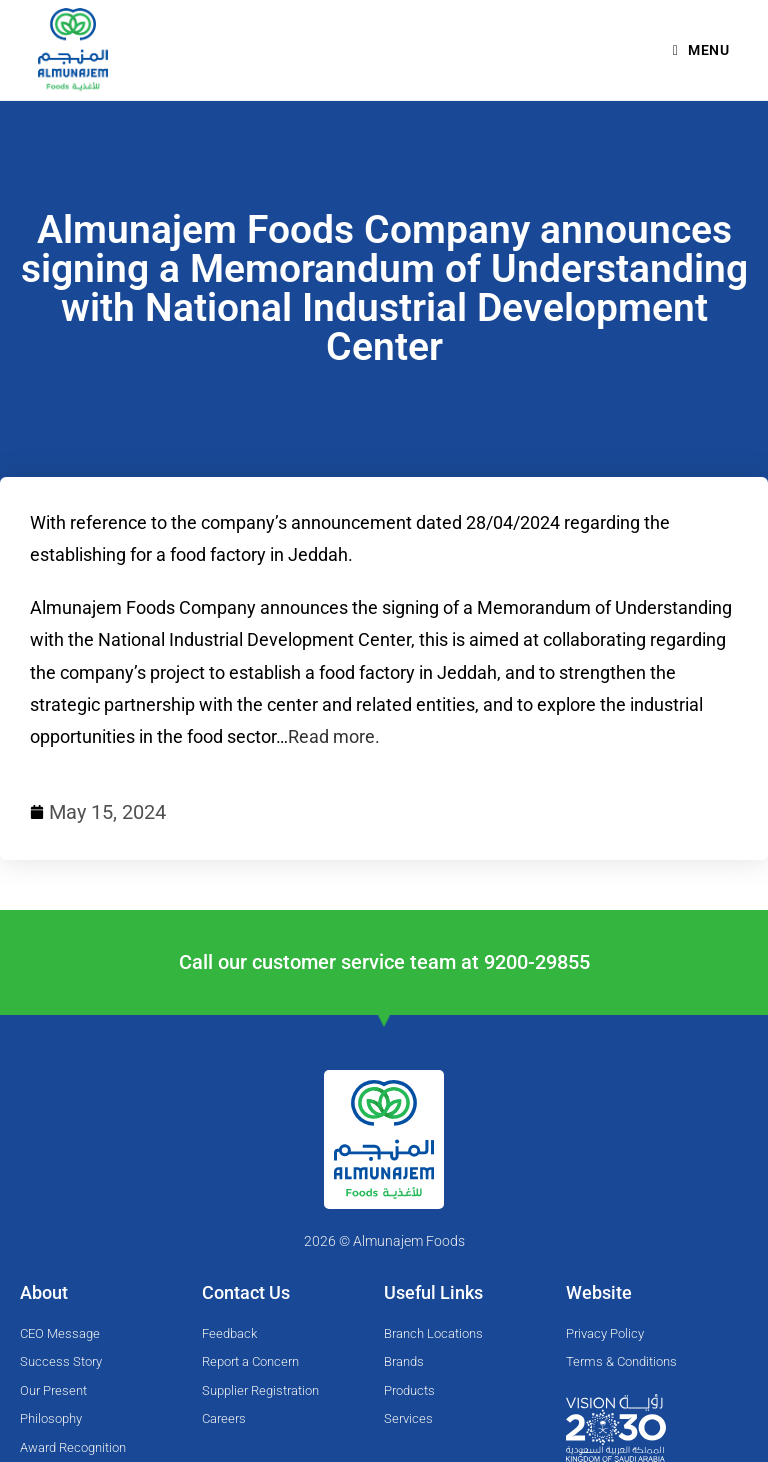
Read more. (334, 736)
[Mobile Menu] (701, 50)
